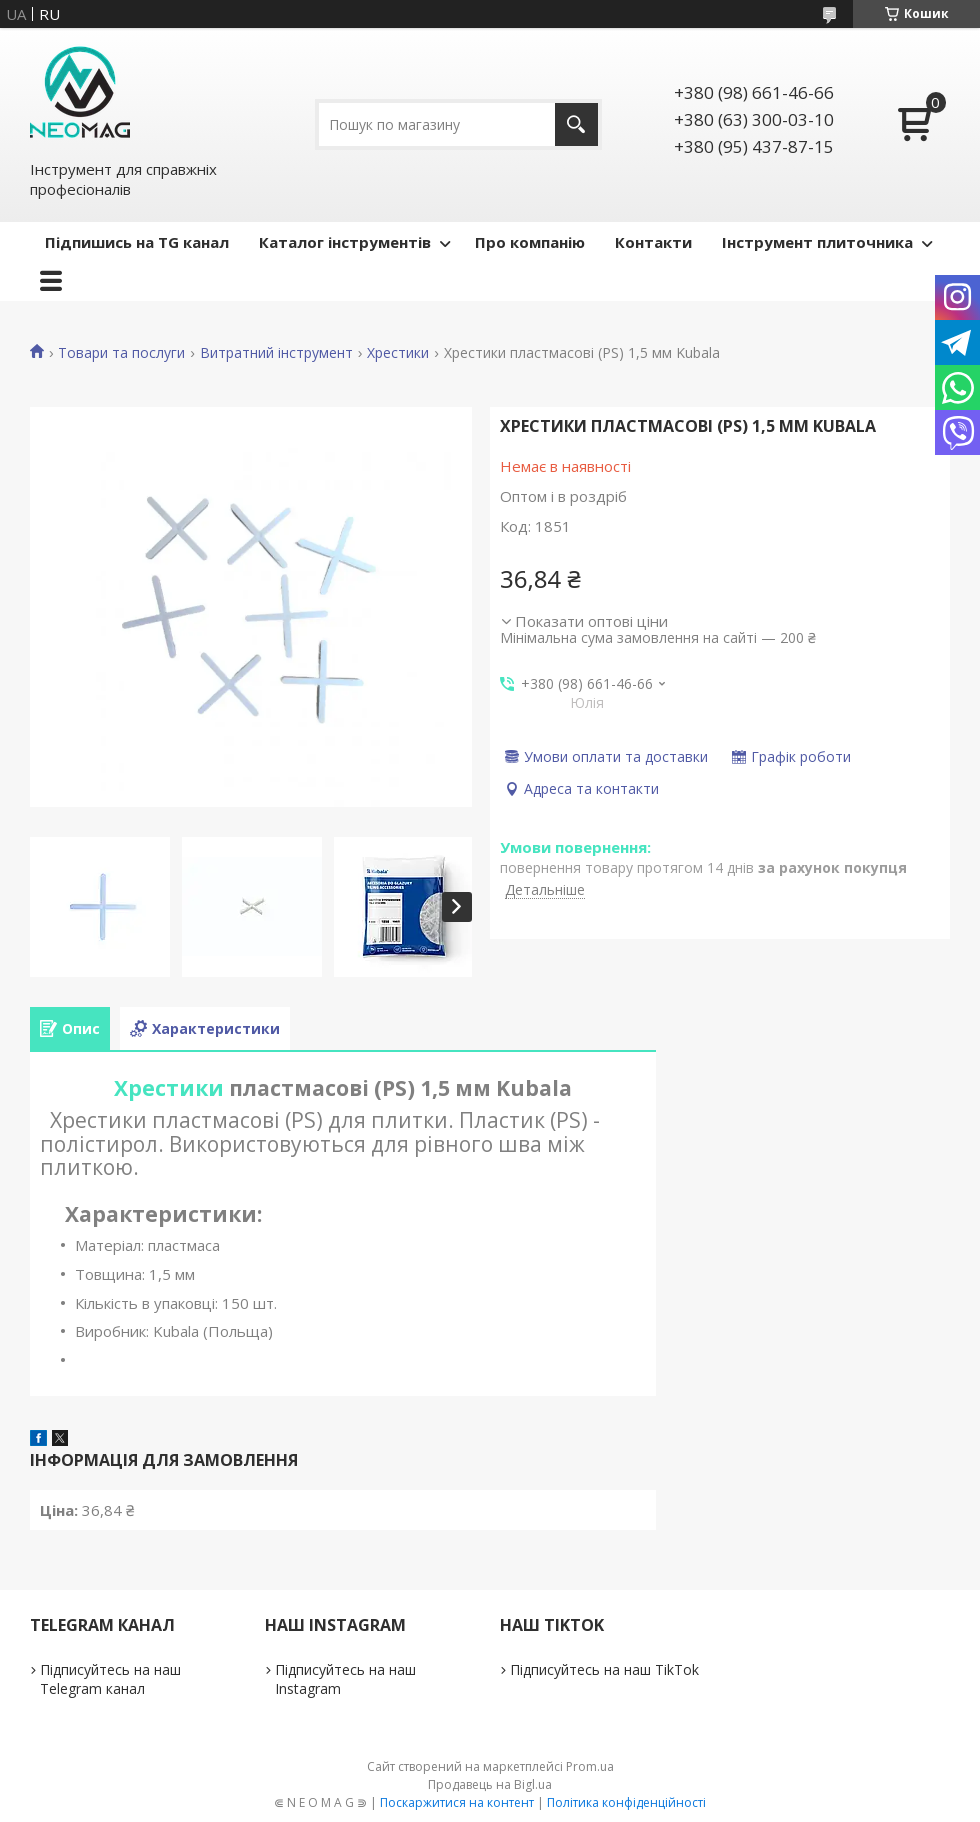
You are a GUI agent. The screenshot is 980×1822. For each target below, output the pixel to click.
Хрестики (398, 353)
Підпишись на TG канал (137, 242)
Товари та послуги (121, 353)
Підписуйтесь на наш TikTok (604, 1669)
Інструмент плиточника (817, 242)
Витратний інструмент (276, 353)
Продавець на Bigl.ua (490, 1784)
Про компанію (530, 242)
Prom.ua (590, 1766)
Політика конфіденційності (626, 1802)
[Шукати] (576, 124)
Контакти (653, 242)
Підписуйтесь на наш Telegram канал (110, 1679)
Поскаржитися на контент (457, 1802)
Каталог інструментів (345, 242)
